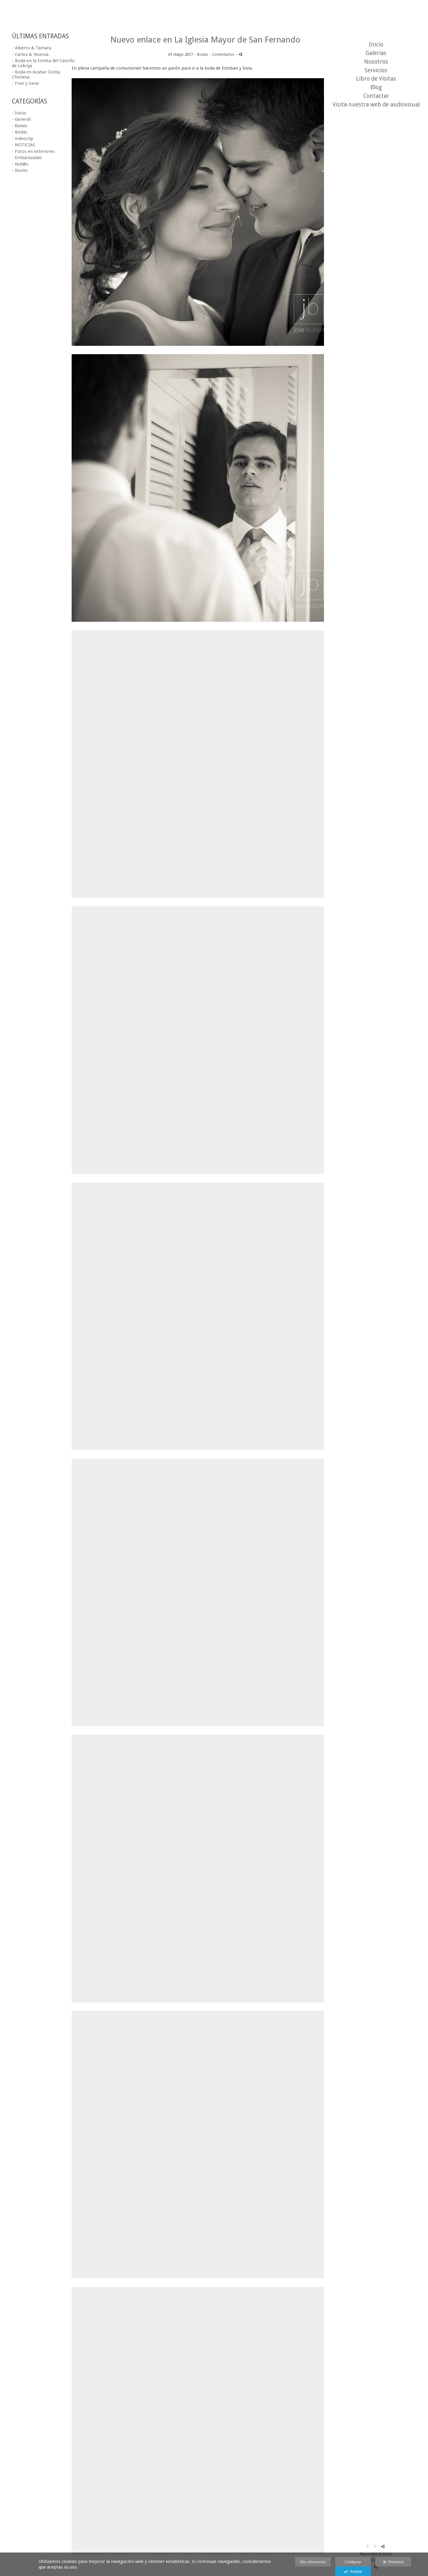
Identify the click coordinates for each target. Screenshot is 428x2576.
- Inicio (19, 113)
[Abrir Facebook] (368, 2547)
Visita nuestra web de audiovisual (376, 104)
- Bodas (19, 132)
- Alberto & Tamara (31, 48)
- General (21, 119)
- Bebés (19, 125)
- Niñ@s (20, 164)
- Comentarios (222, 54)
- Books (20, 170)
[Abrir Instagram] (375, 2547)
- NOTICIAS (23, 144)
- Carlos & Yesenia (30, 54)
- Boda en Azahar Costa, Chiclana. (36, 74)
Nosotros (376, 61)
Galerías (376, 53)
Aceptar (353, 2571)
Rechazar (393, 2562)
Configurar (353, 2562)
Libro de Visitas (376, 78)
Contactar (376, 95)
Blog (376, 87)
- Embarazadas (27, 157)
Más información (313, 2562)
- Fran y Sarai (25, 83)
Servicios (376, 70)
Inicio (376, 44)
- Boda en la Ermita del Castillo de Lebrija (43, 63)
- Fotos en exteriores (33, 151)
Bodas (202, 54)
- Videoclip (22, 138)
